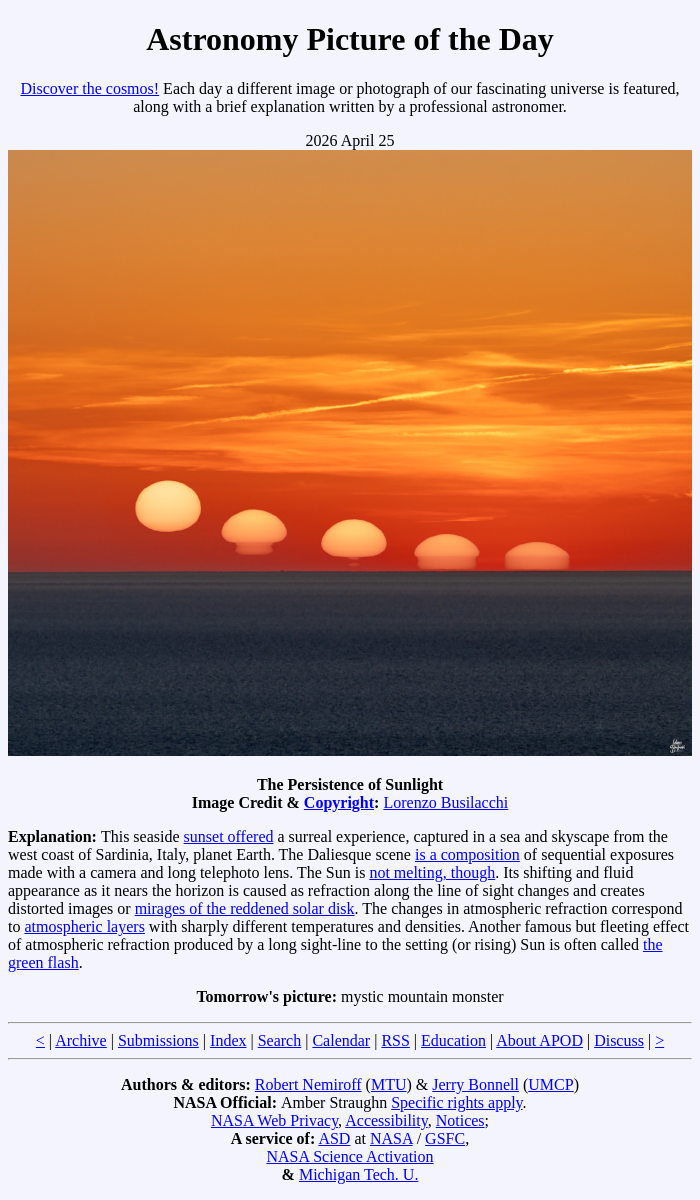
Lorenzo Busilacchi (445, 802)
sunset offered (229, 836)
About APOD (539, 1040)
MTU (389, 1084)
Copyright (339, 802)
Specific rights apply (456, 1102)
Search (280, 1040)
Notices (460, 1120)
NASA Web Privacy (274, 1120)
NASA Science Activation (349, 1156)
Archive (81, 1040)
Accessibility (386, 1120)
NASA (391, 1138)
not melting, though (432, 872)
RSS (395, 1040)
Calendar (341, 1040)
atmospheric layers (84, 926)
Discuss (619, 1040)
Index (228, 1040)
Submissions (158, 1040)
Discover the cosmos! (89, 88)
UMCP (550, 1084)
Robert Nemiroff (308, 1084)
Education (453, 1040)
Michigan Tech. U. (358, 1174)
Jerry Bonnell (475, 1084)
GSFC (445, 1138)
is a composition (467, 854)
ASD (334, 1138)
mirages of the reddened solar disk (245, 908)
